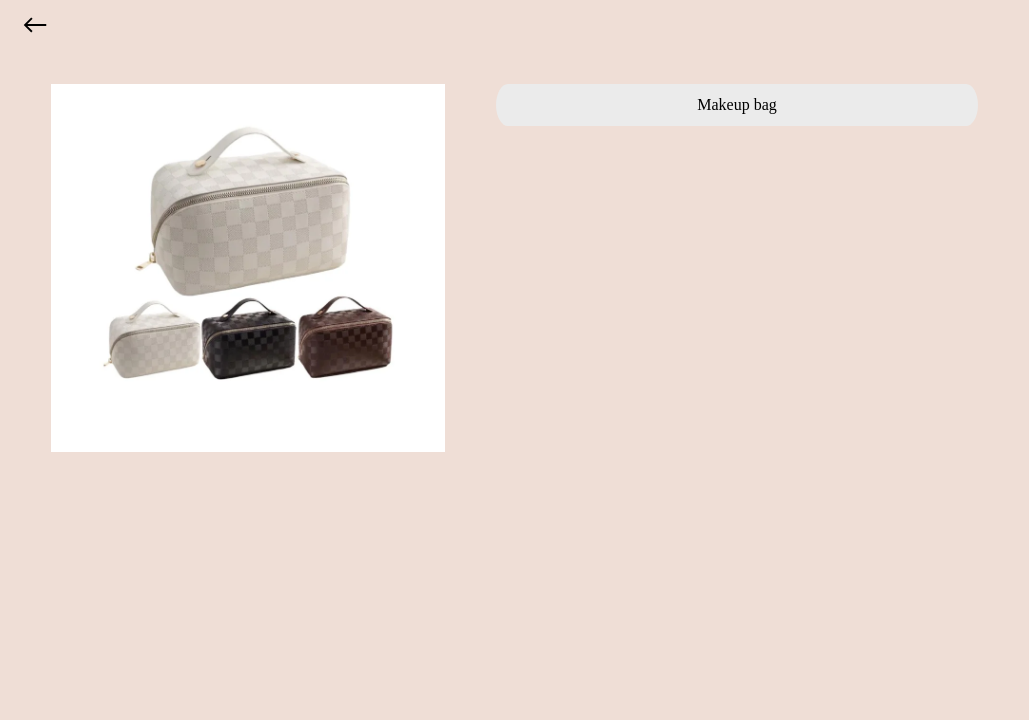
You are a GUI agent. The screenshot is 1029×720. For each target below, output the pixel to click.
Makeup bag (737, 104)
